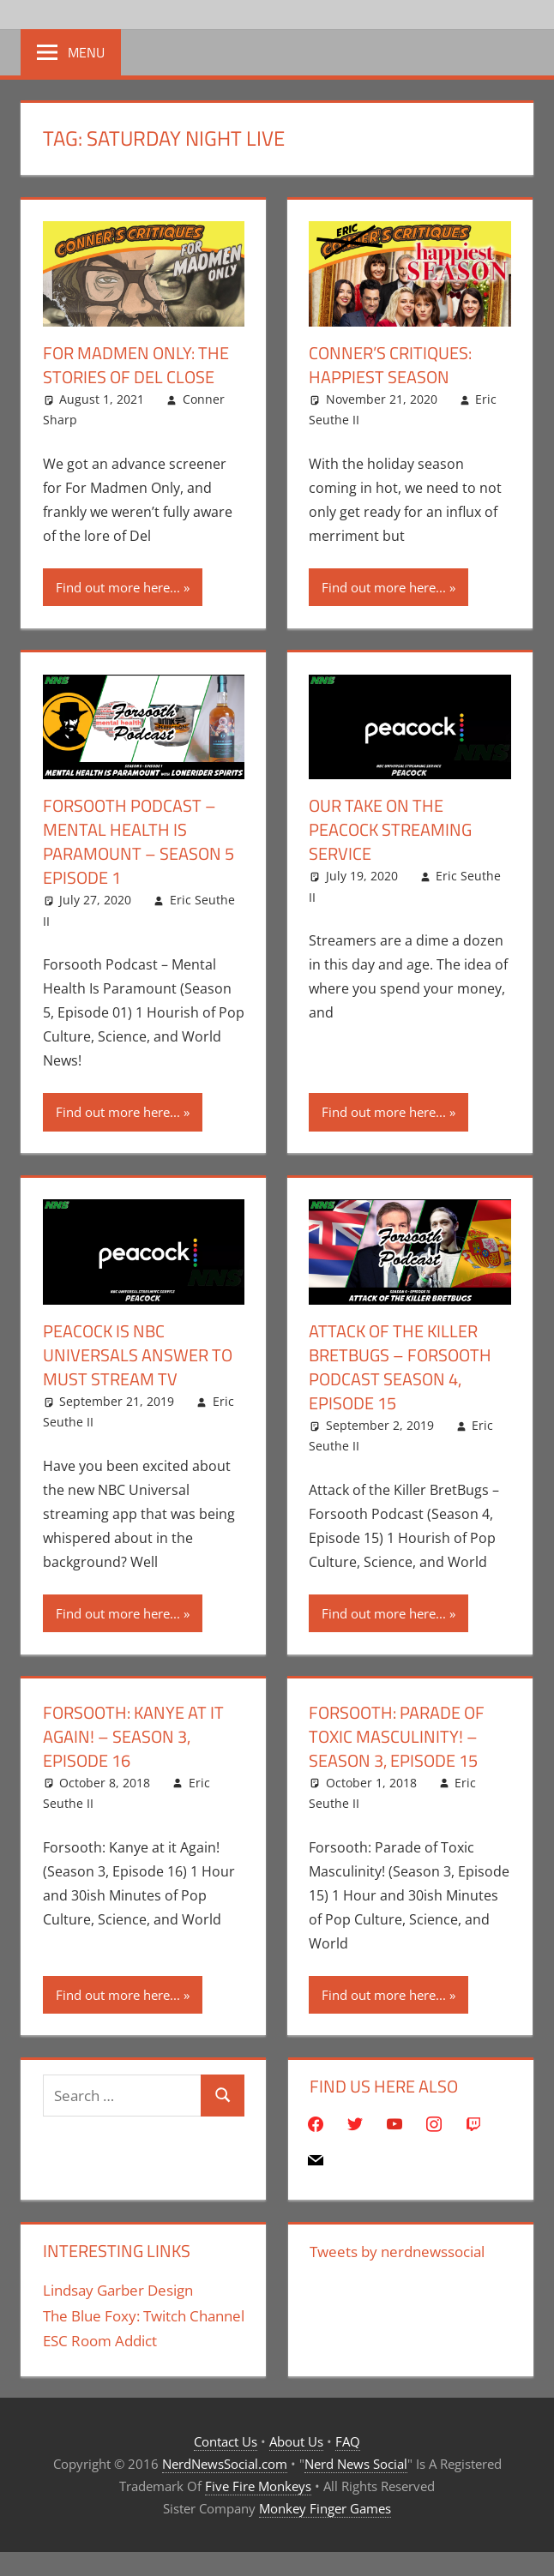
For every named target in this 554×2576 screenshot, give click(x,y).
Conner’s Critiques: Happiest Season (390, 364)
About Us (296, 2441)
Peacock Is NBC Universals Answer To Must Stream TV (137, 1355)
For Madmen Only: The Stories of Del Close (136, 364)
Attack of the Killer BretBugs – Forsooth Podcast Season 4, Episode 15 (400, 1367)
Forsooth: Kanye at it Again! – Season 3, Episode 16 (133, 1736)
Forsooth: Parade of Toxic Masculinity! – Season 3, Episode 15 (397, 1736)
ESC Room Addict (100, 2341)
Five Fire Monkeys (258, 2486)
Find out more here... (118, 587)
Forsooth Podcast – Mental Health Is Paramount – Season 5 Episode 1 (138, 841)
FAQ (347, 2441)
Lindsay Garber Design (118, 2290)
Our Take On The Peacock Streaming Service (390, 829)
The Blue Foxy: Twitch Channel (143, 2316)
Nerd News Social (355, 2463)
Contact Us (225, 2441)
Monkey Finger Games (325, 2508)
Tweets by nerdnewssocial (397, 2251)
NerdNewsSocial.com (224, 2463)
